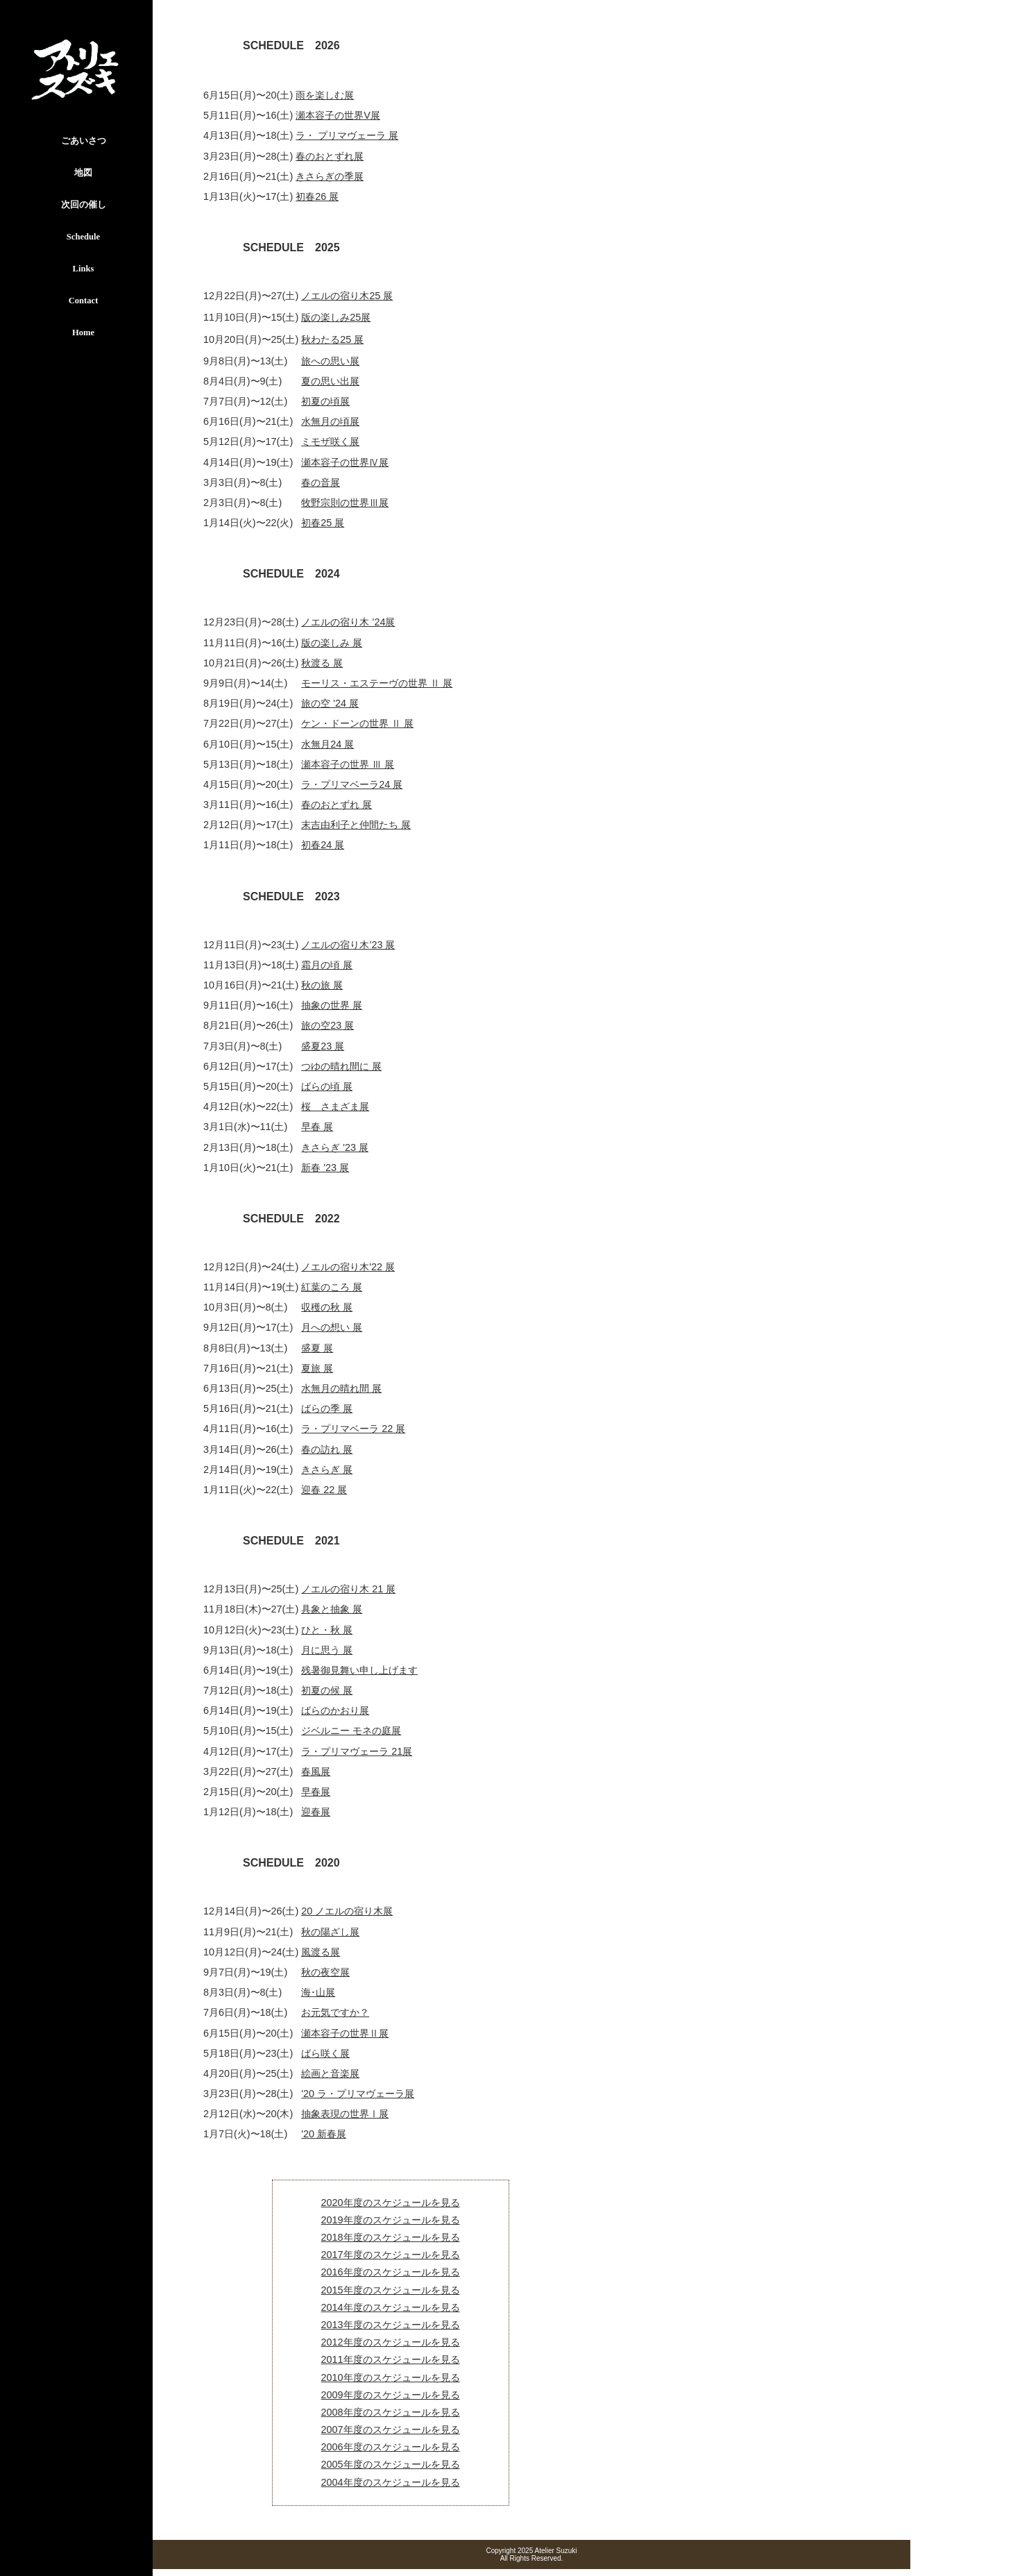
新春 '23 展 (325, 1167)
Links (83, 268)
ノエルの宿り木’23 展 (348, 944)
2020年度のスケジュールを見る (390, 2202)
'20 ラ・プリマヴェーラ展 (357, 2093)
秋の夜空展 (325, 1972)
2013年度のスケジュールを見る (390, 2324)
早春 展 (317, 1126)
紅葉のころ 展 (331, 1287)
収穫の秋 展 (326, 1307)
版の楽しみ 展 (331, 642)
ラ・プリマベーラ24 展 (351, 784)
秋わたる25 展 (332, 339)
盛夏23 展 (322, 1046)
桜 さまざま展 (335, 1106)
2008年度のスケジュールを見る (390, 2412)
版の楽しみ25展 (336, 317)
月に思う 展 (326, 1650)
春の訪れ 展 (326, 1449)
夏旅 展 (317, 1368)
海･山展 (318, 1992)
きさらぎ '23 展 (334, 1147)
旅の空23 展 (327, 1025)
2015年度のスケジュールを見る (390, 2290)
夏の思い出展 (330, 381)
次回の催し (83, 205)
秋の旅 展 (322, 985)
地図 (83, 173)
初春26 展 (317, 196)
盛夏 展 (317, 1348)
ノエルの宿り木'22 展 (348, 1266)
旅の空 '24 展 (330, 703)
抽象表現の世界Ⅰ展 (345, 2113)
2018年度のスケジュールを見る (390, 2237)
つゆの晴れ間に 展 (341, 1066)
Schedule (83, 237)
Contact (84, 300)
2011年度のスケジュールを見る (390, 2359)
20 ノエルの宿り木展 (347, 1911)
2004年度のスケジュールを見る (390, 2482)
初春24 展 (322, 844)
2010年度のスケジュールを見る (390, 2377)
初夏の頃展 (325, 401)
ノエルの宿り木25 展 (347, 295)
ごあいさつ (83, 141)
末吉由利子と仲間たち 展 (356, 824)
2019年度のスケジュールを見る (390, 2219)
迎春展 (315, 1811)
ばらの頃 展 (326, 1086)
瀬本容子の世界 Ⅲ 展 (347, 764)
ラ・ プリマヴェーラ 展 (347, 135)
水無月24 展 (327, 744)
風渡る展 (320, 1952)
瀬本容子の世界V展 (338, 115)
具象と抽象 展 (331, 1609)
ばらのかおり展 (335, 1710)
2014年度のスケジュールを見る (390, 2307)
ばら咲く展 (325, 2053)
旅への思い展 (330, 361)
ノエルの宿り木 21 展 (348, 1588)
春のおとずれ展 (330, 156)
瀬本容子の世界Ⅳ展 (345, 462)
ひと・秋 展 (326, 1629)
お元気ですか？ (335, 2012)
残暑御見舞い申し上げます (359, 1670)
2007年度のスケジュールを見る (390, 2429)
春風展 (315, 1771)
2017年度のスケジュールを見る (390, 2254)
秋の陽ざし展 (330, 1931)
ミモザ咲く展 (330, 441)
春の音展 (320, 482)
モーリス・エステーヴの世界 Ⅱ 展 (376, 683)
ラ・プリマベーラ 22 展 (353, 1428)
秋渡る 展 (322, 662)
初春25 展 (322, 522)
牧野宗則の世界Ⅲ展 (345, 502)
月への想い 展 (331, 1327)
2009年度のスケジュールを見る (390, 2394)
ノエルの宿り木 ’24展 (348, 622)
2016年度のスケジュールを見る (390, 2272)
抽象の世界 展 (331, 1005)
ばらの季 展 (326, 1408)
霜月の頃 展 (326, 964)
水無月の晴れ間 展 (341, 1388)
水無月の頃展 (330, 421)
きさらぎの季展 (330, 176)
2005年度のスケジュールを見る (390, 2464)
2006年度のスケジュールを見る (390, 2446)
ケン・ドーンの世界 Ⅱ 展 (357, 723)
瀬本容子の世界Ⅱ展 (345, 2033)
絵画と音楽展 (330, 2073)
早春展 (315, 1791)
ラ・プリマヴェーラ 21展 (356, 1751)
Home (83, 332)
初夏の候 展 (326, 1690)
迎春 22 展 (324, 1489)
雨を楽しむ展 (325, 95)
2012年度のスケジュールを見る (390, 2342)
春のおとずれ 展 (336, 804)
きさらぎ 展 (326, 1469)
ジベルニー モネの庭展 (351, 1730)
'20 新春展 (323, 2133)
